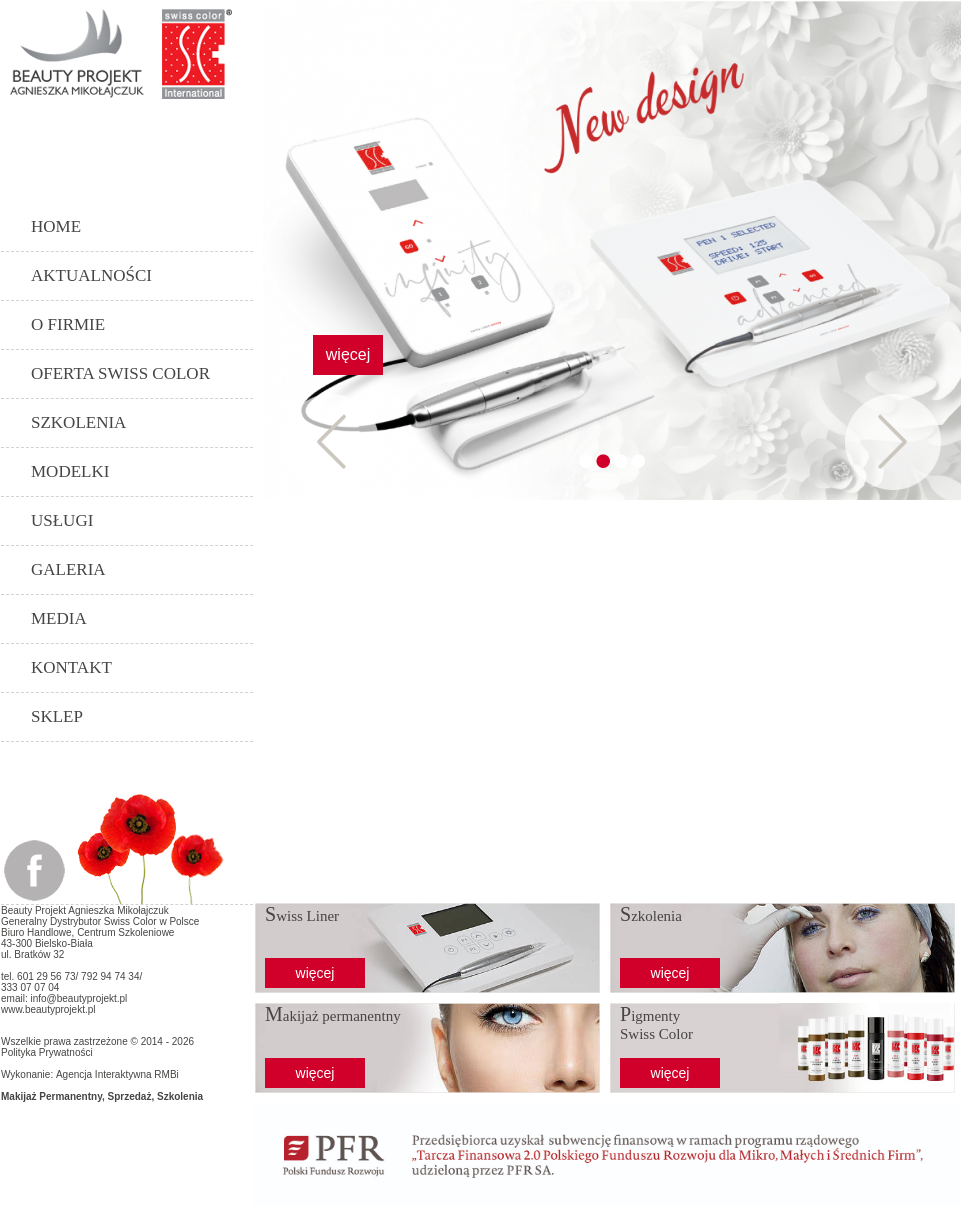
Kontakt (71, 667)
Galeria (68, 569)
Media (59, 618)
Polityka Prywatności (47, 1052)
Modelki (70, 471)
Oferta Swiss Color (120, 373)
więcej (348, 354)
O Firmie (68, 324)
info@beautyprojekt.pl (78, 998)
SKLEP (57, 716)
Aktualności (91, 275)
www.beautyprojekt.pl (48, 1009)
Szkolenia (78, 422)
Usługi (62, 520)
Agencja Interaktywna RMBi (117, 1074)
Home (56, 226)
